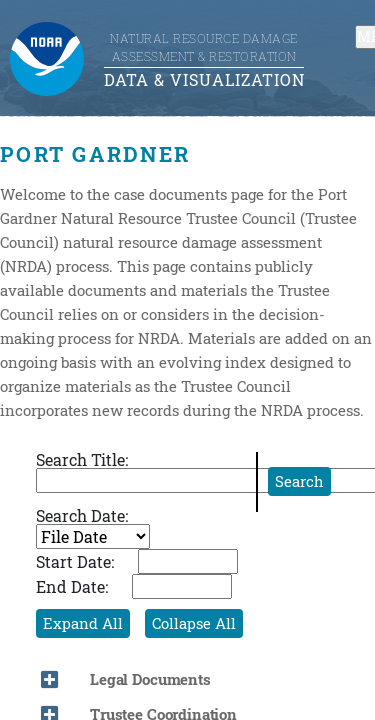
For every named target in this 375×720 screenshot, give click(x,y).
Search (299, 481)
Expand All (83, 623)
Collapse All (194, 623)
